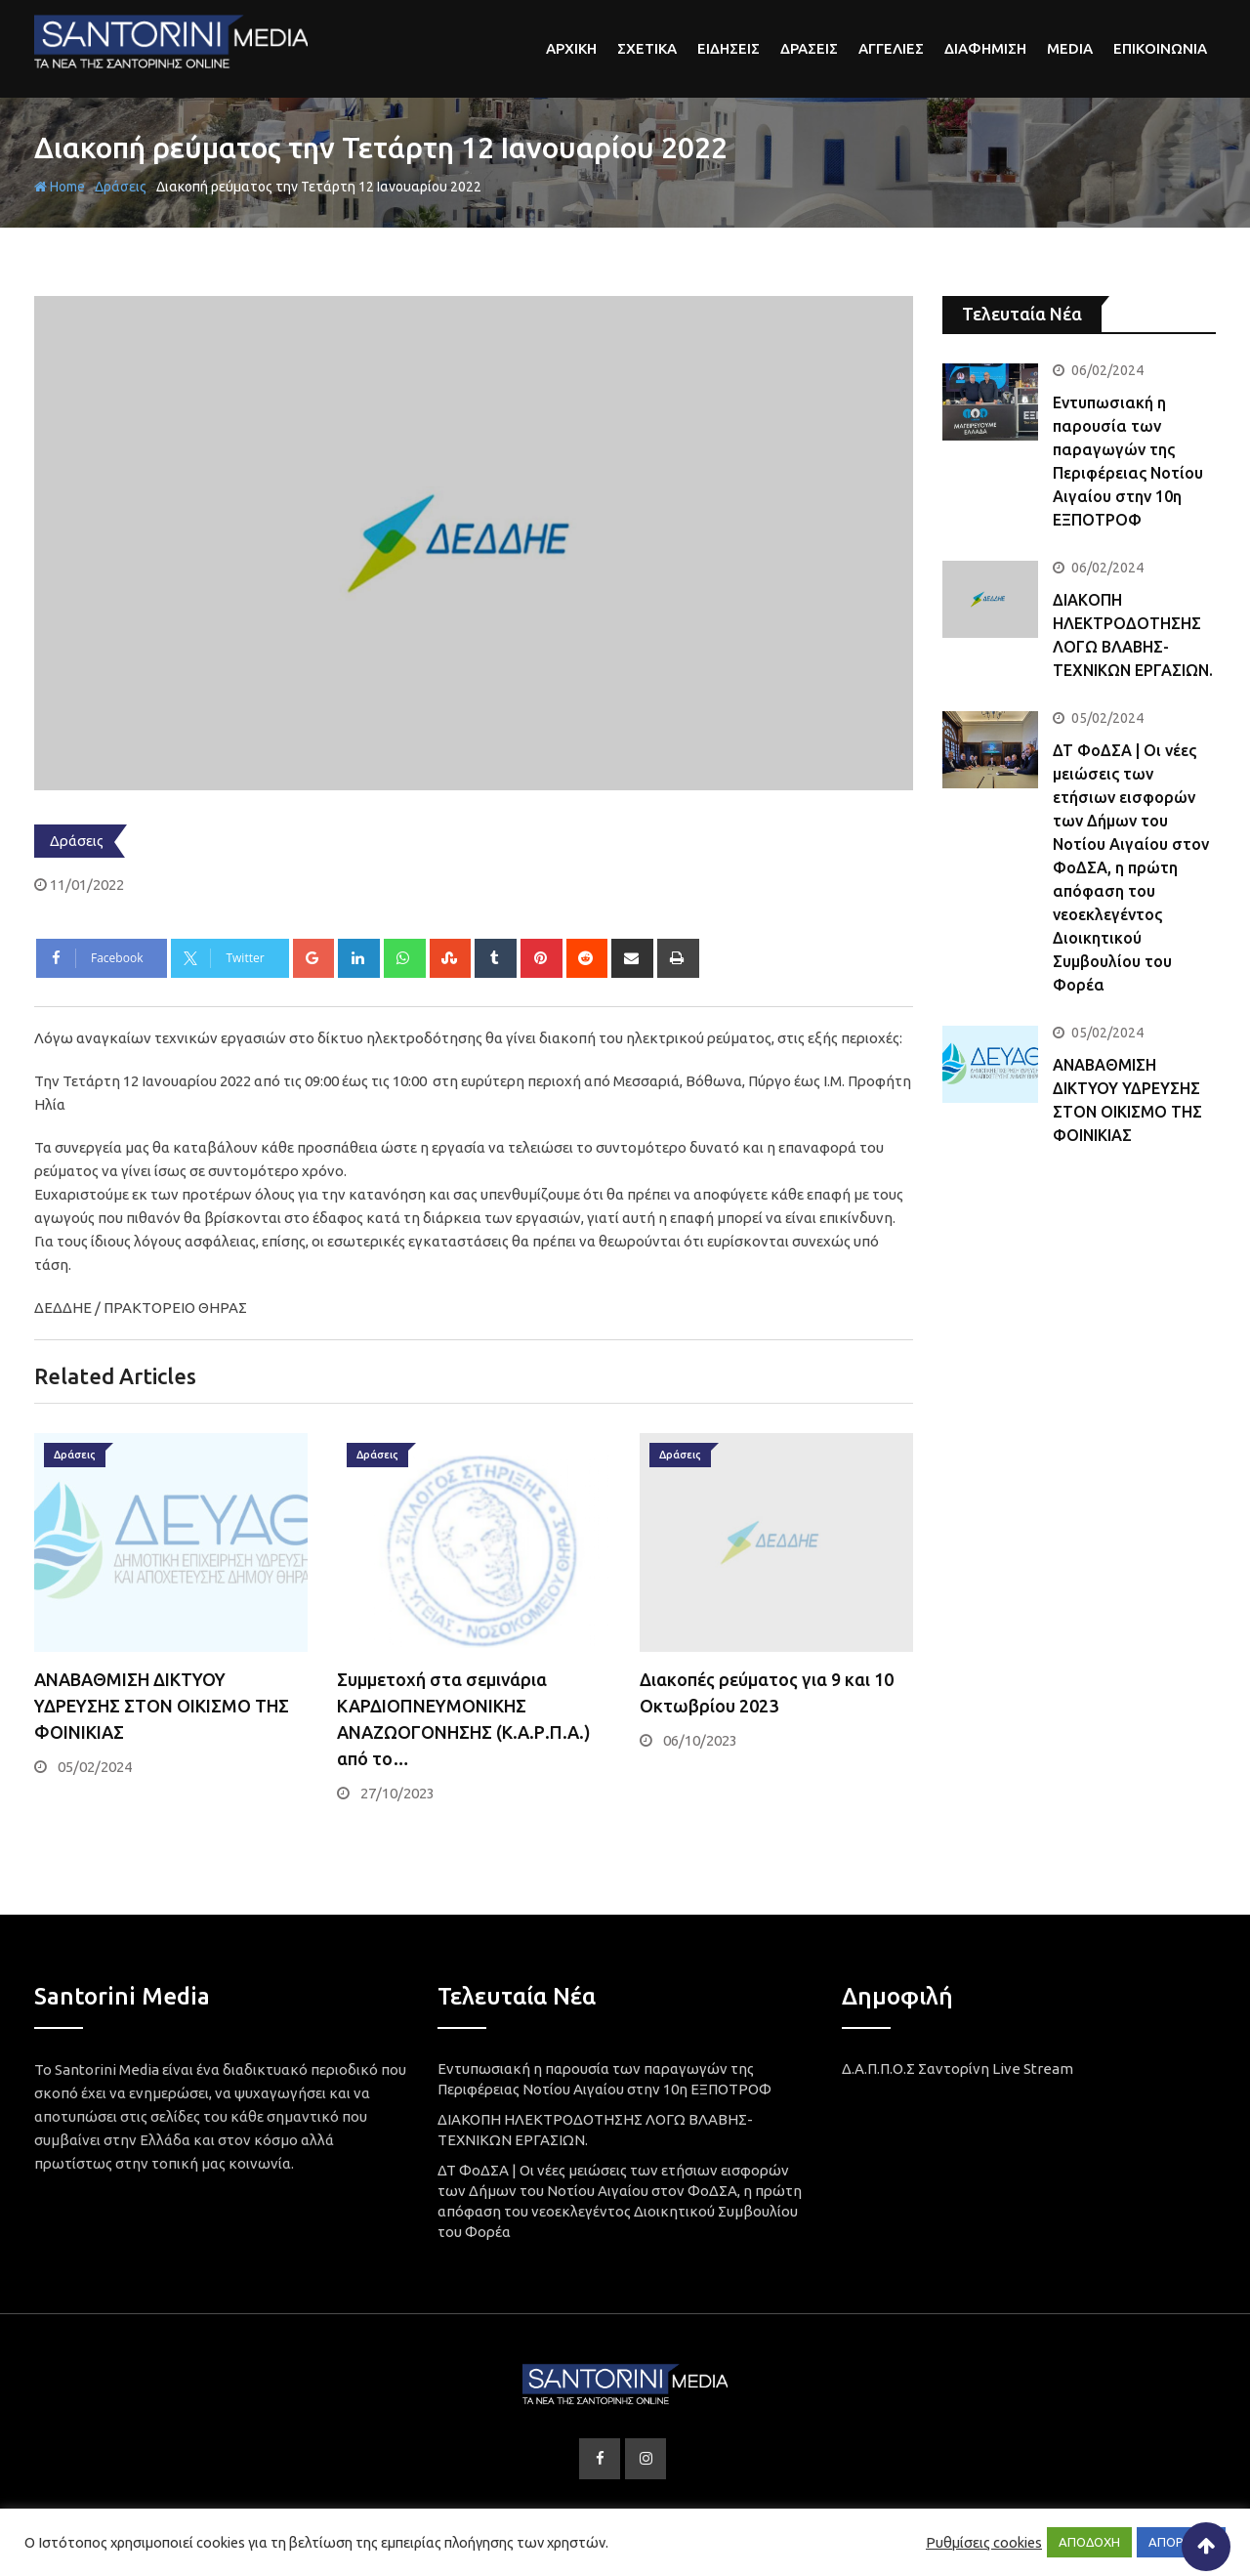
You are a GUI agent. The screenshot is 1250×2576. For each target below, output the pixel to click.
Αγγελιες (891, 48)
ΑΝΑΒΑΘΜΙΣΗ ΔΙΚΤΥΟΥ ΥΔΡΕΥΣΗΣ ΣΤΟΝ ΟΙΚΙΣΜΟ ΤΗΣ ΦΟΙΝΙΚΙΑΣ (161, 1705)
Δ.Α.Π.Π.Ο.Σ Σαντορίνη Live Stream (957, 2068)
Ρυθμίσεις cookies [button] (984, 2542)
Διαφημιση (985, 48)
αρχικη (571, 48)
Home (59, 186)
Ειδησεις (728, 48)
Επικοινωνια (1160, 48)
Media (1070, 48)
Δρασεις (809, 48)
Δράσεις (120, 186)
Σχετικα (647, 48)
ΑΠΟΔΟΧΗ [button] (1089, 2542)
